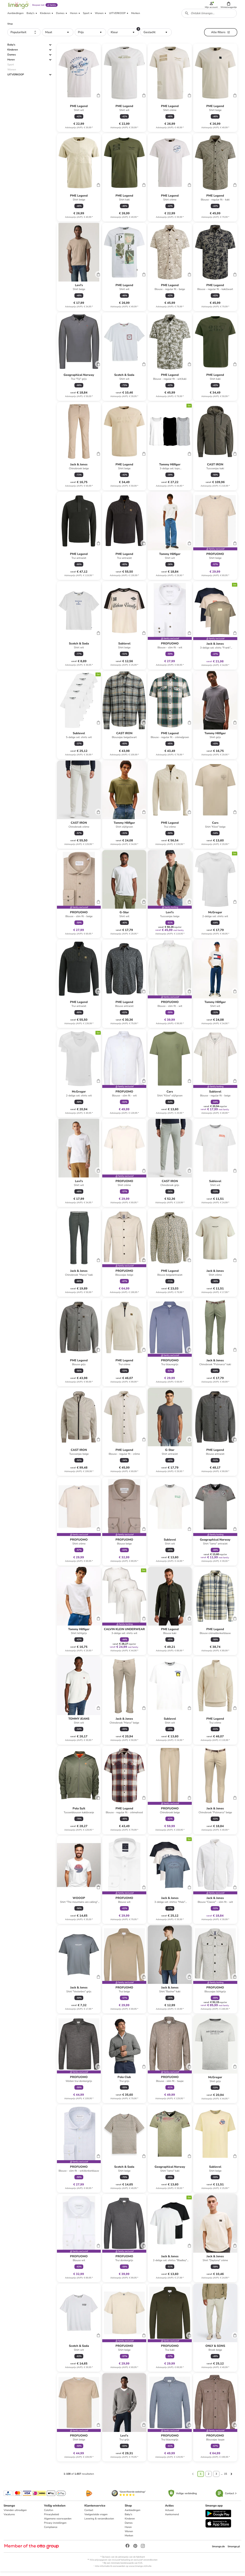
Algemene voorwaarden (58, 2522)
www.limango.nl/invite (140, 2570)
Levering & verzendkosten (99, 2522)
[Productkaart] (79, 91)
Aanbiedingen (132, 2514)
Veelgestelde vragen (96, 2518)
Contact (89, 2514)
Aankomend (172, 2518)
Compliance (51, 2531)
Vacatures (10, 2518)
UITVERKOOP (15, 78)
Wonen (129, 2535)
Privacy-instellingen (56, 2527)
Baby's (11, 48)
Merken (129, 2539)
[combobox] (209, 16)
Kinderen (12, 53)
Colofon (49, 2514)
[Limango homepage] (17, 5)
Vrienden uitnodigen (15, 2514)
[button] (229, 5)
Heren (11, 63)
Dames (11, 58)
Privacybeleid (52, 2518)
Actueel (169, 2514)
